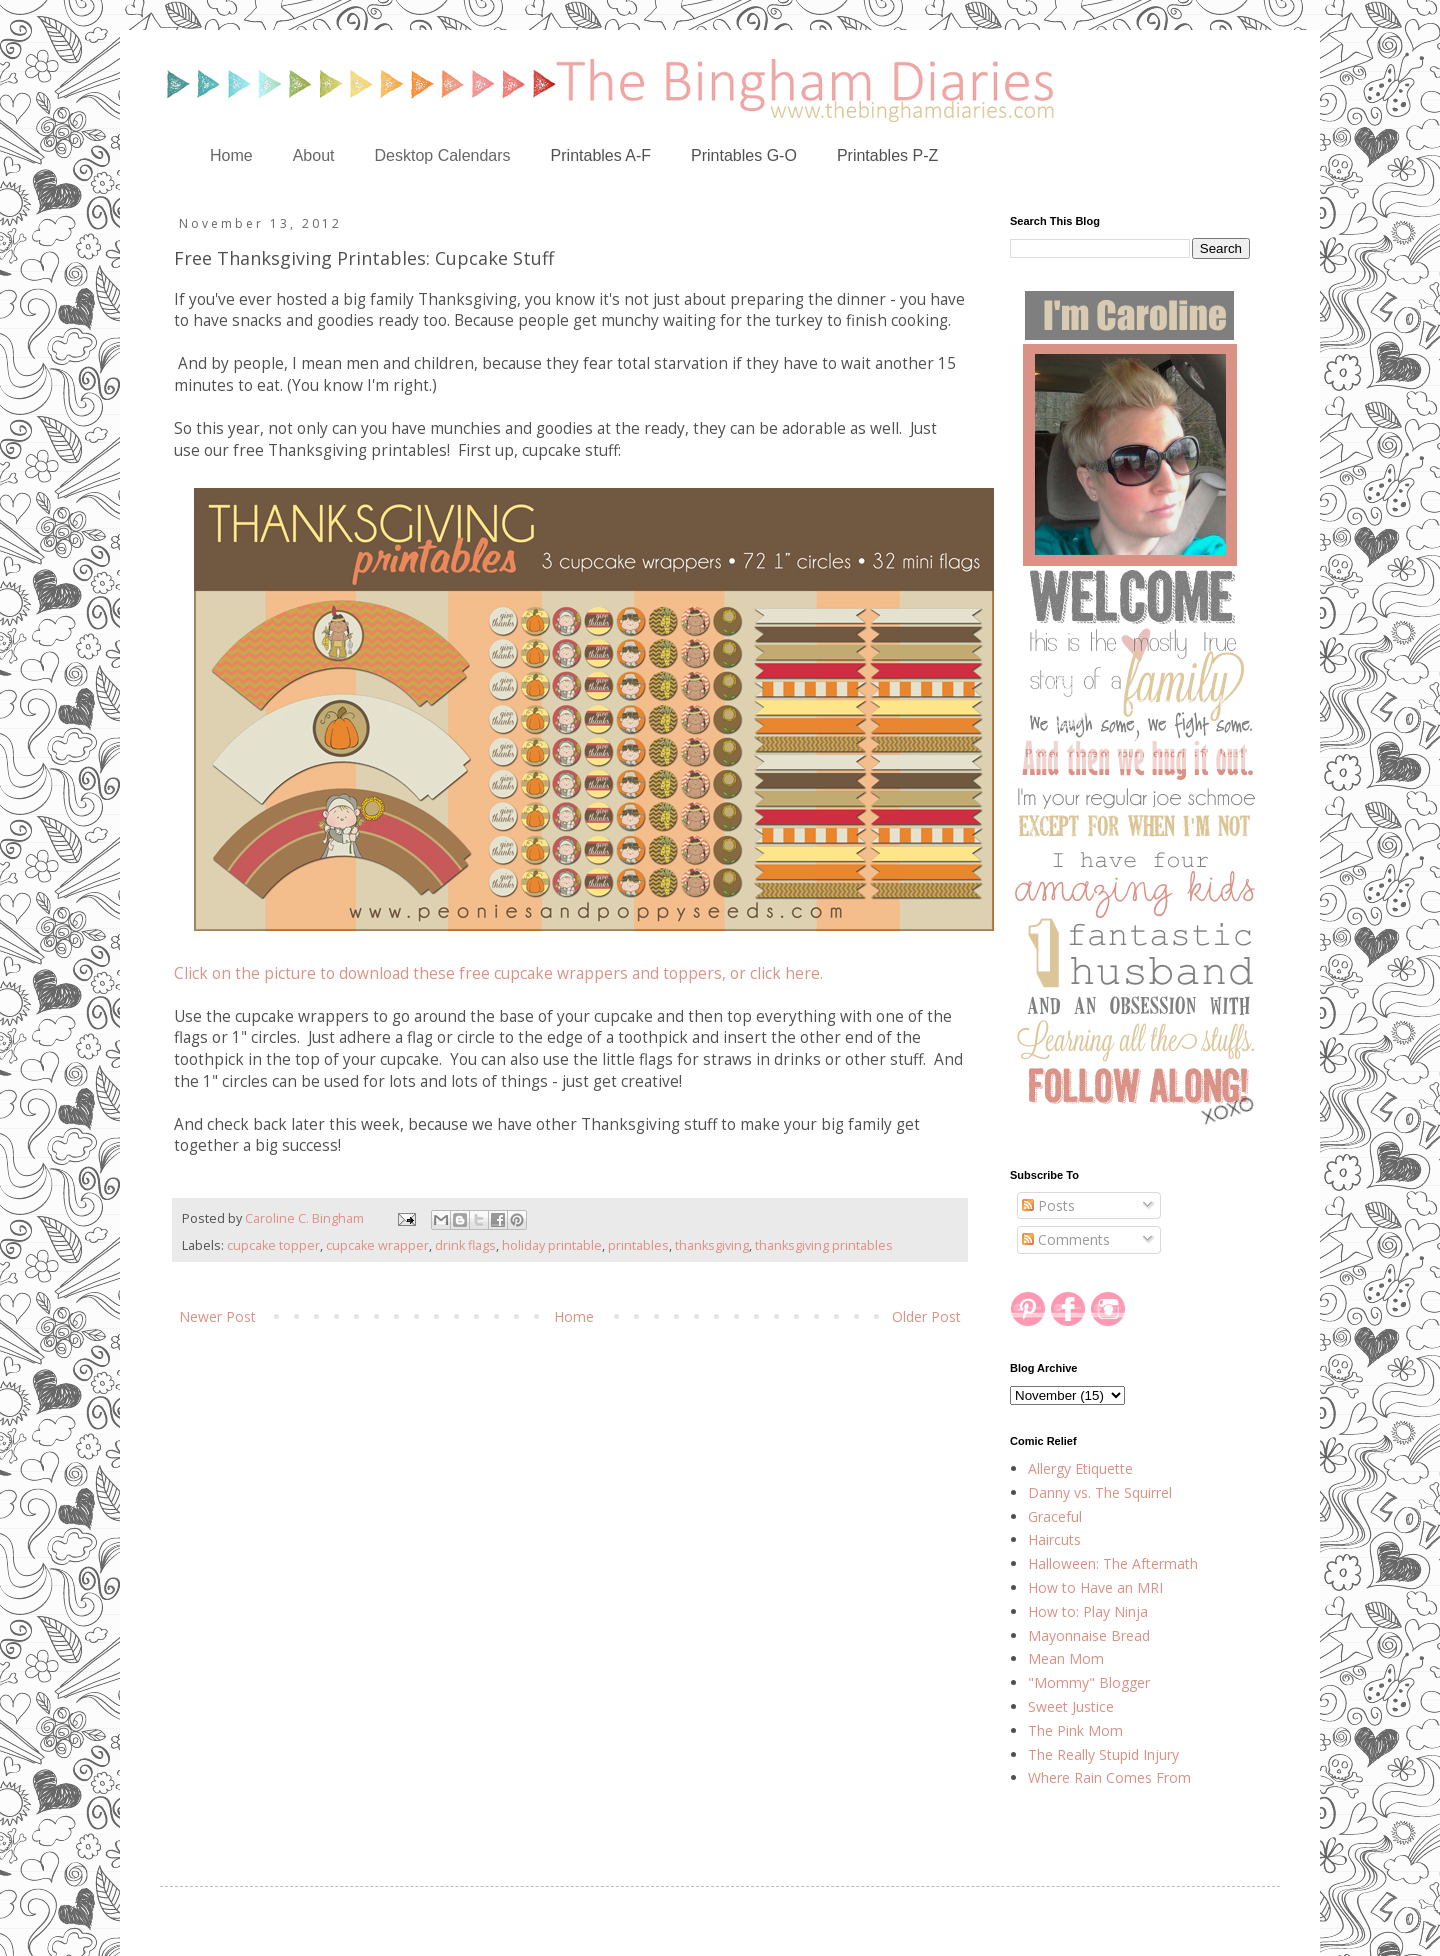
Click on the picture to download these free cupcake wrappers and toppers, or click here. (498, 973)
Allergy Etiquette (1080, 1468)
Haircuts (1054, 1539)
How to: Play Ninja (1088, 1611)
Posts (1048, 1205)
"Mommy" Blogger (1089, 1682)
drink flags (465, 1245)
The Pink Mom (1075, 1730)
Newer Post (217, 1316)
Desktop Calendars (443, 155)
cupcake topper (273, 1245)
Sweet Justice (1071, 1706)
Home (231, 155)
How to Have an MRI (1095, 1587)
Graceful (1055, 1516)
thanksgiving (712, 1245)
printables (638, 1245)
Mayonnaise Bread (1089, 1635)
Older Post (926, 1316)
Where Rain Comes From (1109, 1777)
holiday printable (552, 1245)
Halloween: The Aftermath (1113, 1563)
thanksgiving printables (824, 1245)
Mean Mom (1066, 1658)
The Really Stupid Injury (1103, 1754)
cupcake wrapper (377, 1245)
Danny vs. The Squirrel (1100, 1492)
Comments (1066, 1239)
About (314, 155)
